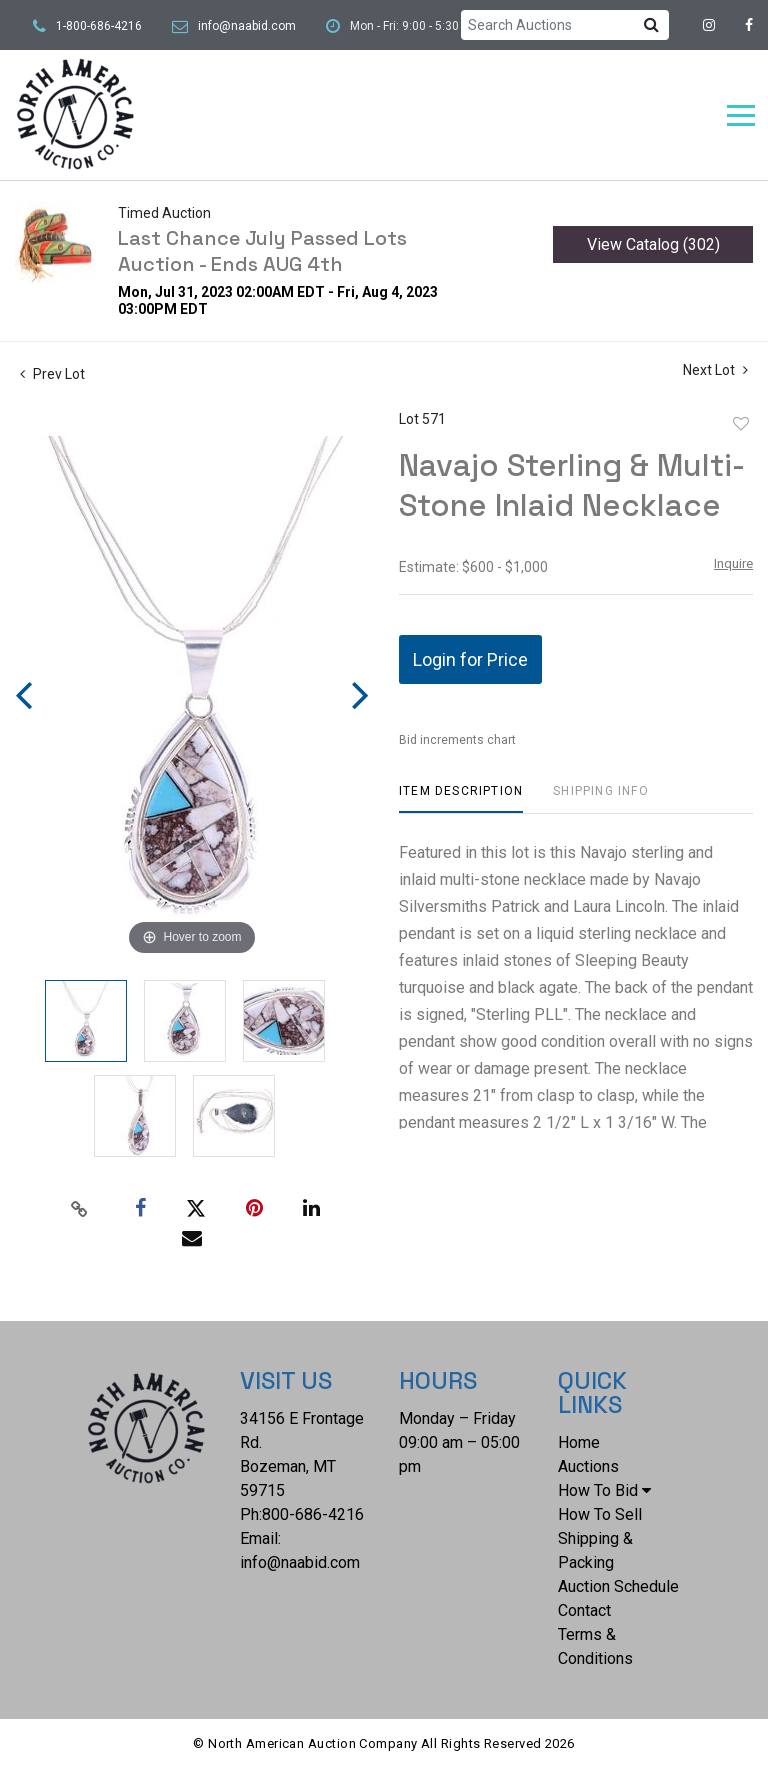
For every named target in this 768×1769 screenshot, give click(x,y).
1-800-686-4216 (99, 26)
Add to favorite (741, 424)
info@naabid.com (247, 26)
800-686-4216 (313, 1514)
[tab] (461, 798)
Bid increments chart (457, 740)
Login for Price (470, 659)
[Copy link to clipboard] (80, 1209)
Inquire (733, 563)
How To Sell (600, 1514)
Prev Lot (52, 374)
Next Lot (715, 370)
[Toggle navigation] (741, 115)
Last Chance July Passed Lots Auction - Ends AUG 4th (262, 251)
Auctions (588, 1466)
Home (579, 1442)
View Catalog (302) (653, 244)
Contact (584, 1610)
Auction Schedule (618, 1586)
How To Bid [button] (604, 1490)
